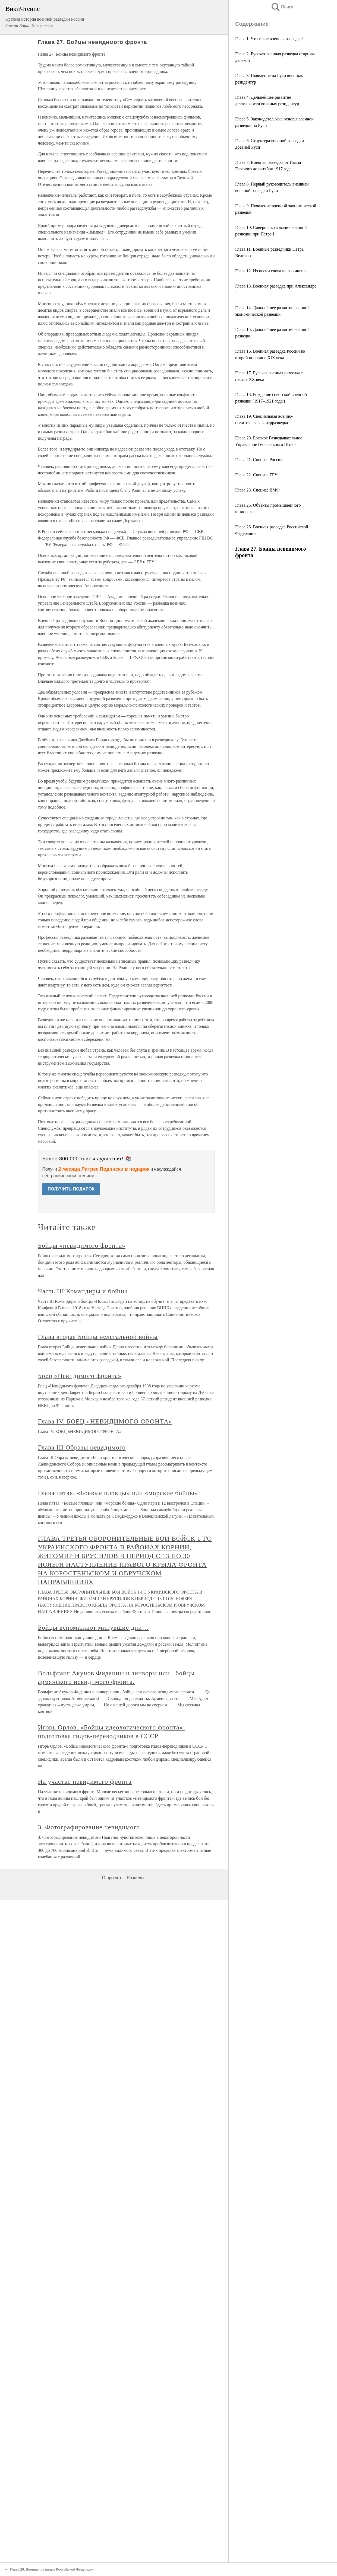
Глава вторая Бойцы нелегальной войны (98, 1336)
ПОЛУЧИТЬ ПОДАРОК (71, 1189)
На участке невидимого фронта (84, 1781)
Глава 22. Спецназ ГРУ (256, 475)
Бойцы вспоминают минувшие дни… (93, 1627)
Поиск (282, 7)
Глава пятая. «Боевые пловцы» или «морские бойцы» (118, 1492)
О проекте (112, 1877)
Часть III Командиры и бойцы (82, 1291)
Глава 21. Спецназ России (259, 459)
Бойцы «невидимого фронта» (81, 1245)
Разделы (135, 1877)
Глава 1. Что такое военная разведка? (269, 38)
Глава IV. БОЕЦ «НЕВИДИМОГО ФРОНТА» (105, 1421)
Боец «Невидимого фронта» (79, 1375)
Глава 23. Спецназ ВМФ (257, 490)
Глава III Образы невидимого (81, 1447)
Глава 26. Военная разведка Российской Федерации (52, 2569)
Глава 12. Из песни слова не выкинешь (271, 271)
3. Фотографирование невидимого (89, 1827)
